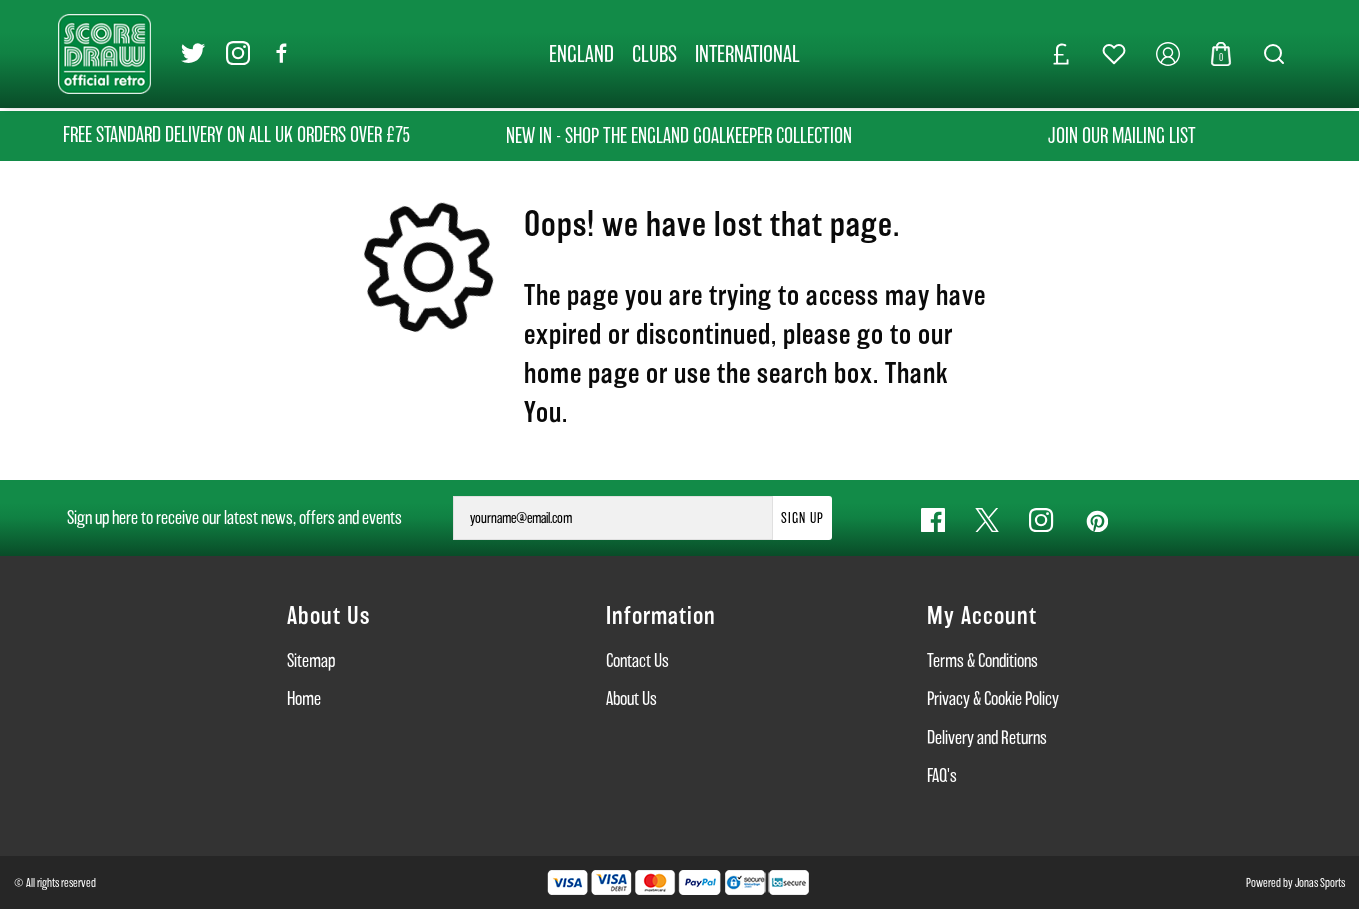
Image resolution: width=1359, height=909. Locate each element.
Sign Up (802, 518)
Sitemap (311, 660)
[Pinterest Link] (1096, 520)
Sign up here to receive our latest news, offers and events (234, 517)
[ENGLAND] (581, 54)
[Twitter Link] (193, 54)
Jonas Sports (1320, 882)
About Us (631, 698)
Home (304, 698)
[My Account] (1168, 54)
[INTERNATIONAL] (747, 54)
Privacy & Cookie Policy (993, 698)
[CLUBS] (654, 54)
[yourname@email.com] (613, 518)
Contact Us (637, 660)
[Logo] (104, 52)
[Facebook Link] (282, 54)
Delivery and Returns (987, 737)
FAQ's (942, 775)
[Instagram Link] (238, 54)
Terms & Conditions (982, 660)
